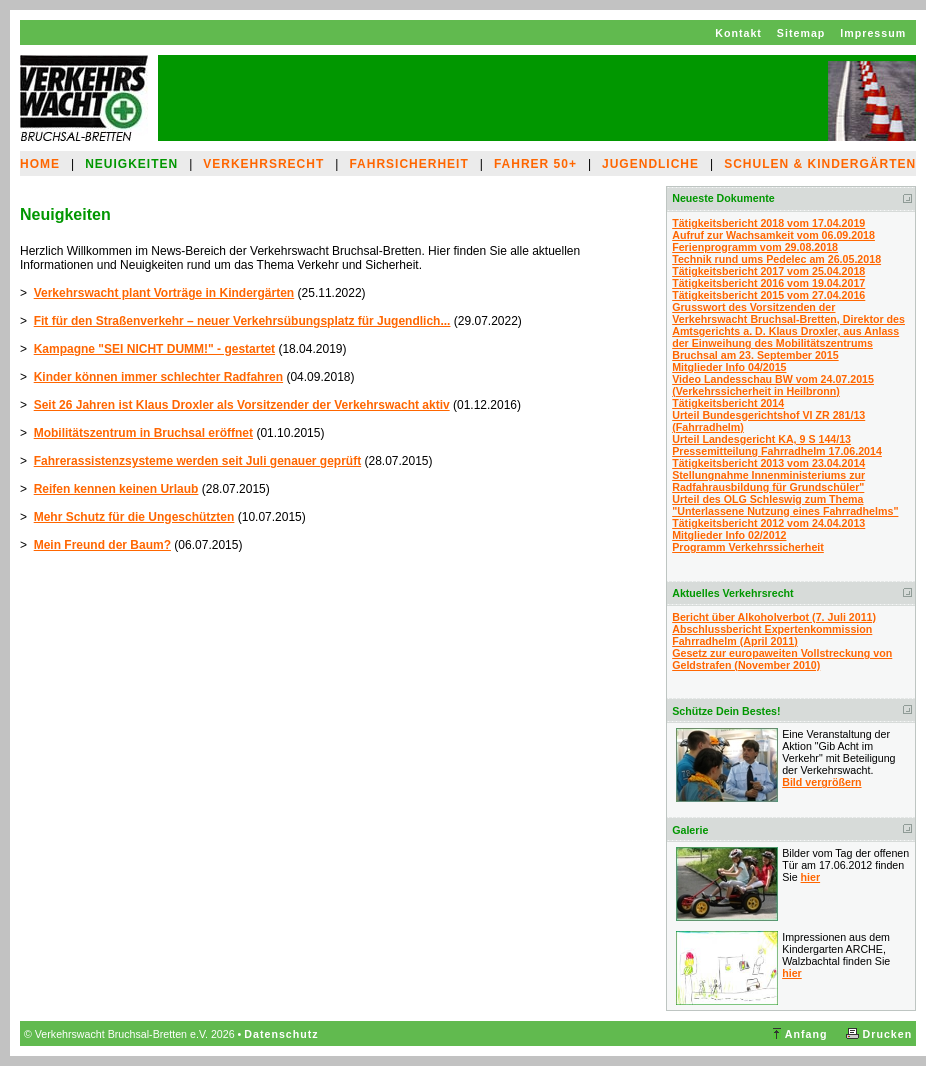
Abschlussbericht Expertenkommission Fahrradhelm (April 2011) (772, 635)
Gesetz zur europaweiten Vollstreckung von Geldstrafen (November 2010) (782, 659)
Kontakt (738, 33)
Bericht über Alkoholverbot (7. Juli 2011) (774, 617)
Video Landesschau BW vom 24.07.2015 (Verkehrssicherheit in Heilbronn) (773, 385)
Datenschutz (281, 1034)
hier (811, 877)
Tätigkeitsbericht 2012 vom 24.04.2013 (768, 523)
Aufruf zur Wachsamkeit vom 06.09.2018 (773, 235)
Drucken (888, 1034)
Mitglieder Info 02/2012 (729, 535)
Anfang (806, 1034)
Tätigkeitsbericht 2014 (728, 403)
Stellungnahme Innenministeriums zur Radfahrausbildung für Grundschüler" (768, 481)
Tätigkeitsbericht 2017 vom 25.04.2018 (768, 271)
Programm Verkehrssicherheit (748, 547)
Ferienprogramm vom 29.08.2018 (755, 247)
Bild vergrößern (821, 782)
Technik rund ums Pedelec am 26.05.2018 (776, 259)
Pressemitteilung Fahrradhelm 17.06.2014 (777, 451)
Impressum (873, 33)
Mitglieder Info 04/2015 (729, 367)
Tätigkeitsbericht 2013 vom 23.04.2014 (768, 463)
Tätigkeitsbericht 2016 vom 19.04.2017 (768, 283)
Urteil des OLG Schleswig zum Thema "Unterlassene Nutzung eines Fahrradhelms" (785, 505)
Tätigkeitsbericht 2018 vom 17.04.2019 (768, 223)
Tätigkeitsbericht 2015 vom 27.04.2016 (768, 295)
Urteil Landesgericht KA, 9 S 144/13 (761, 439)
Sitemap (801, 33)
